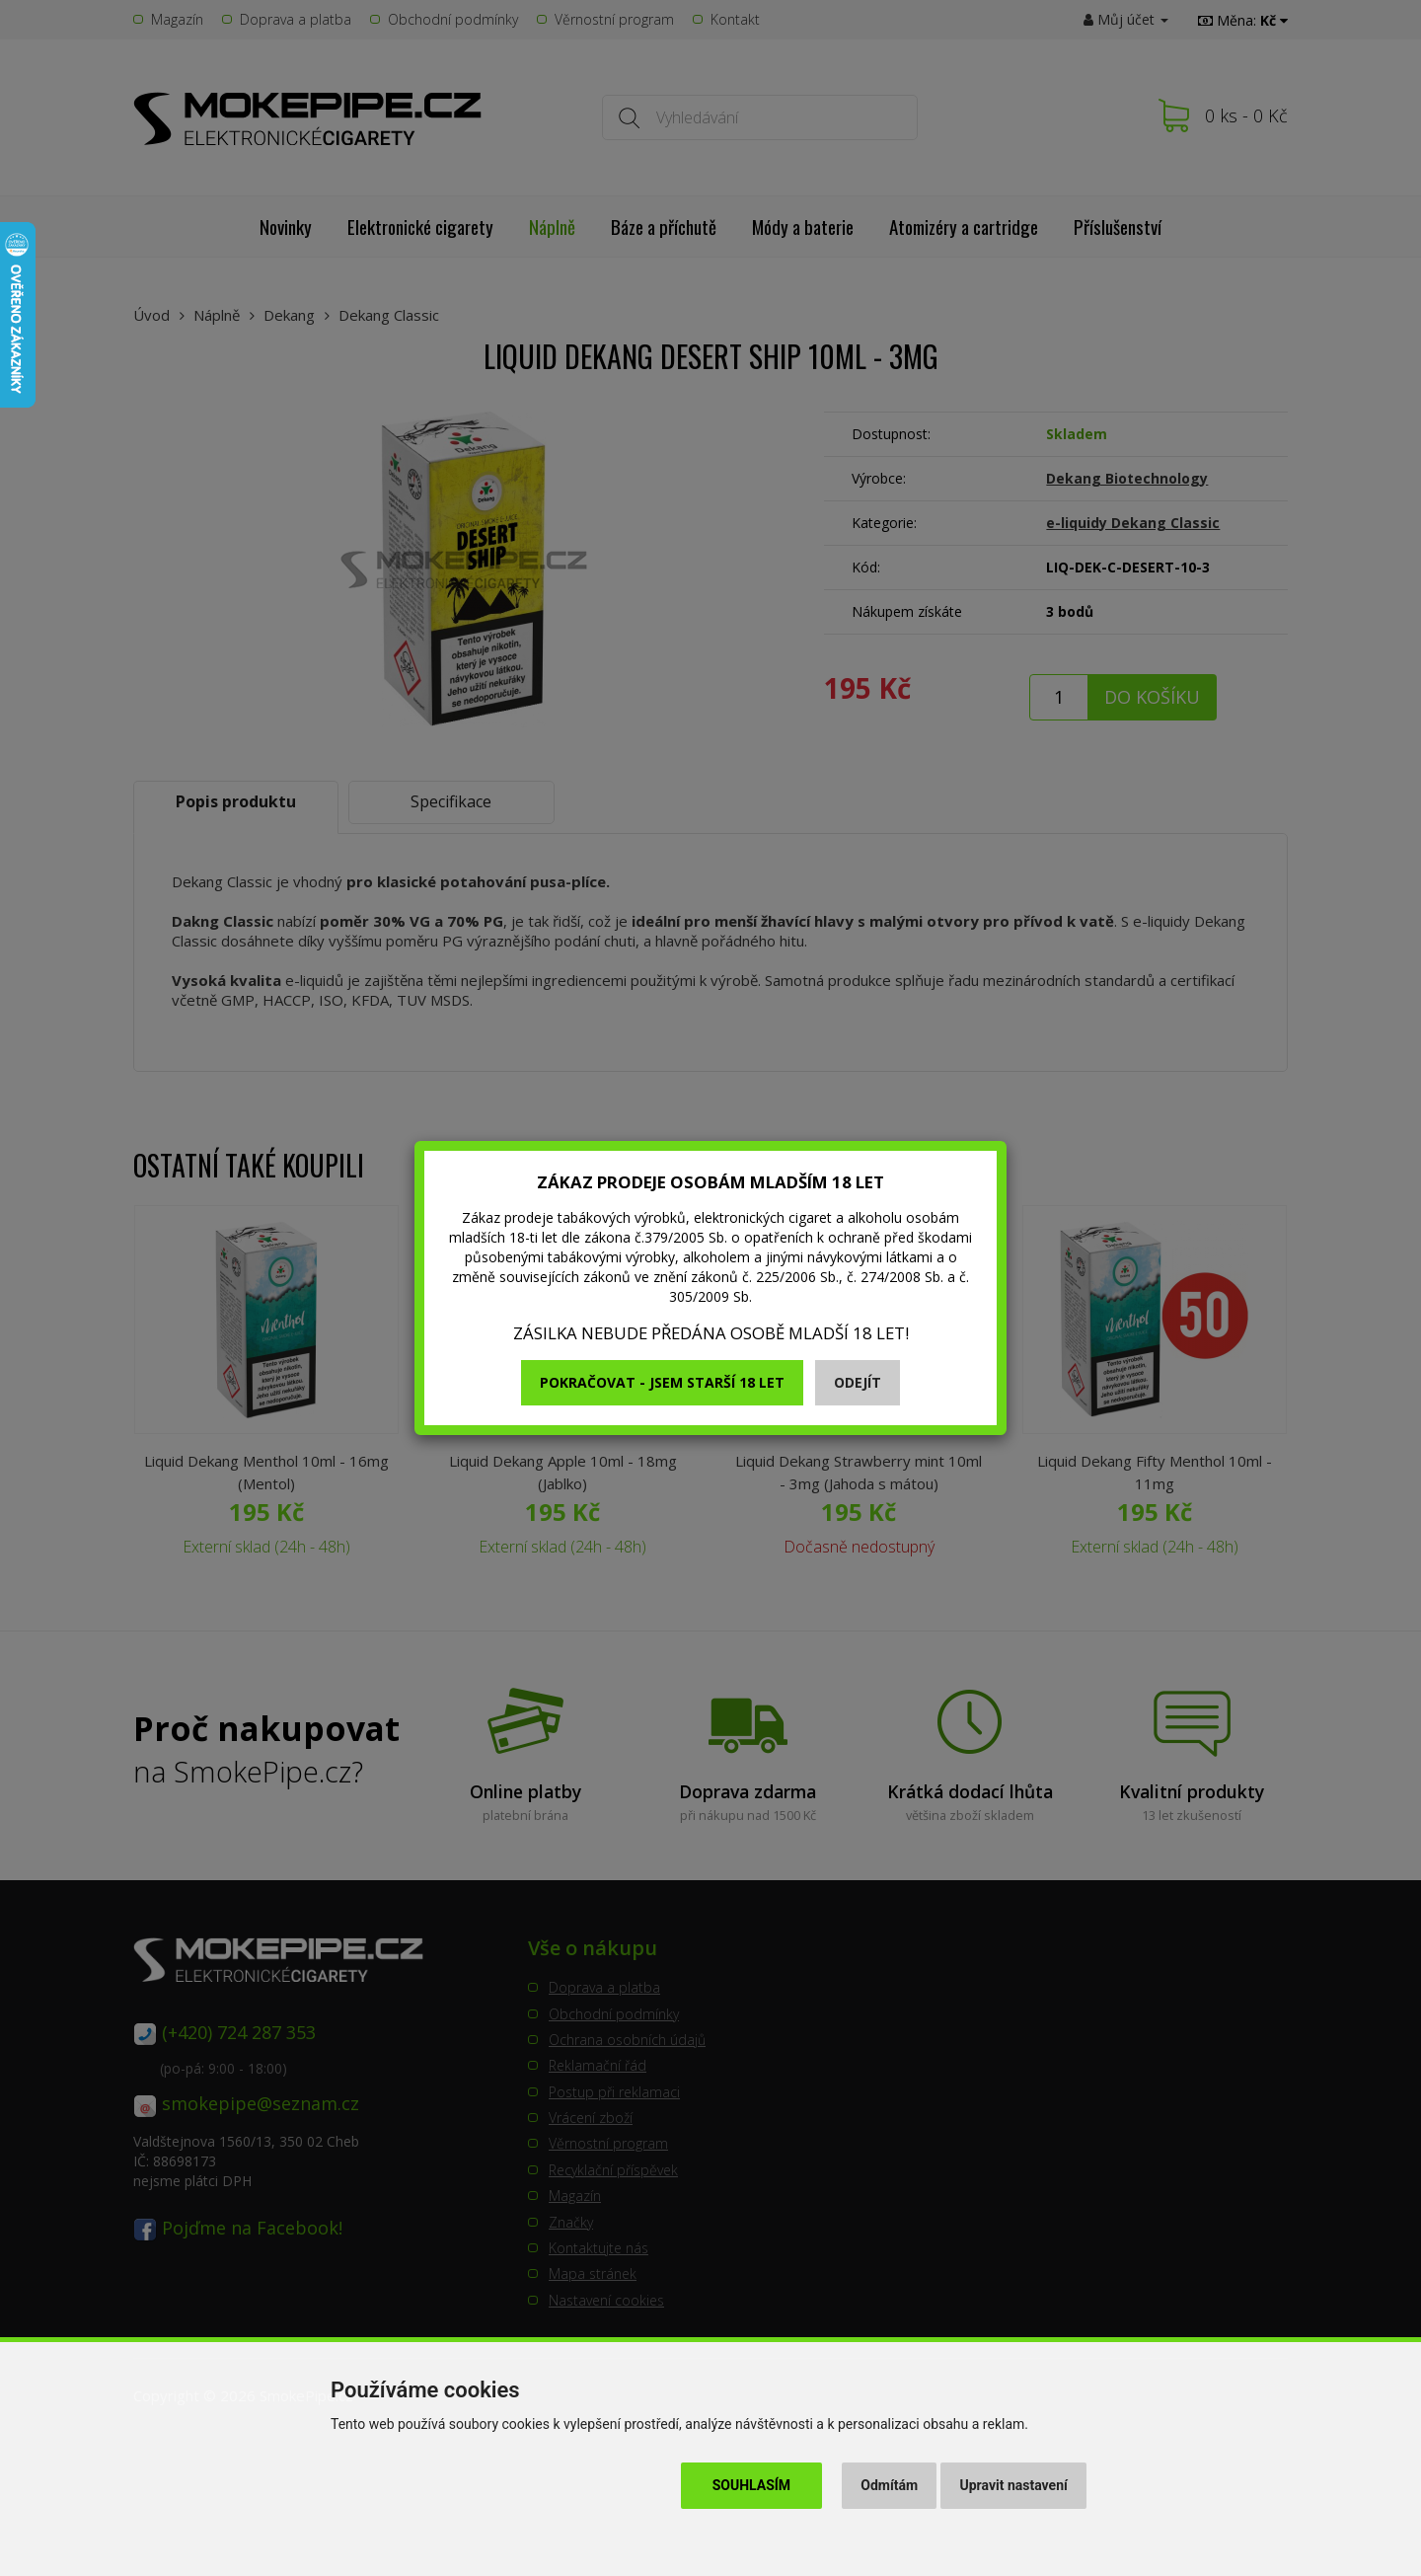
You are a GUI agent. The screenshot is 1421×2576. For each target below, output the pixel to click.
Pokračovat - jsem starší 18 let (662, 1382)
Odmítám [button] (889, 2485)
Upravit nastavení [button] (1014, 2485)
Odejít (857, 1382)
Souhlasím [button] (751, 2485)
